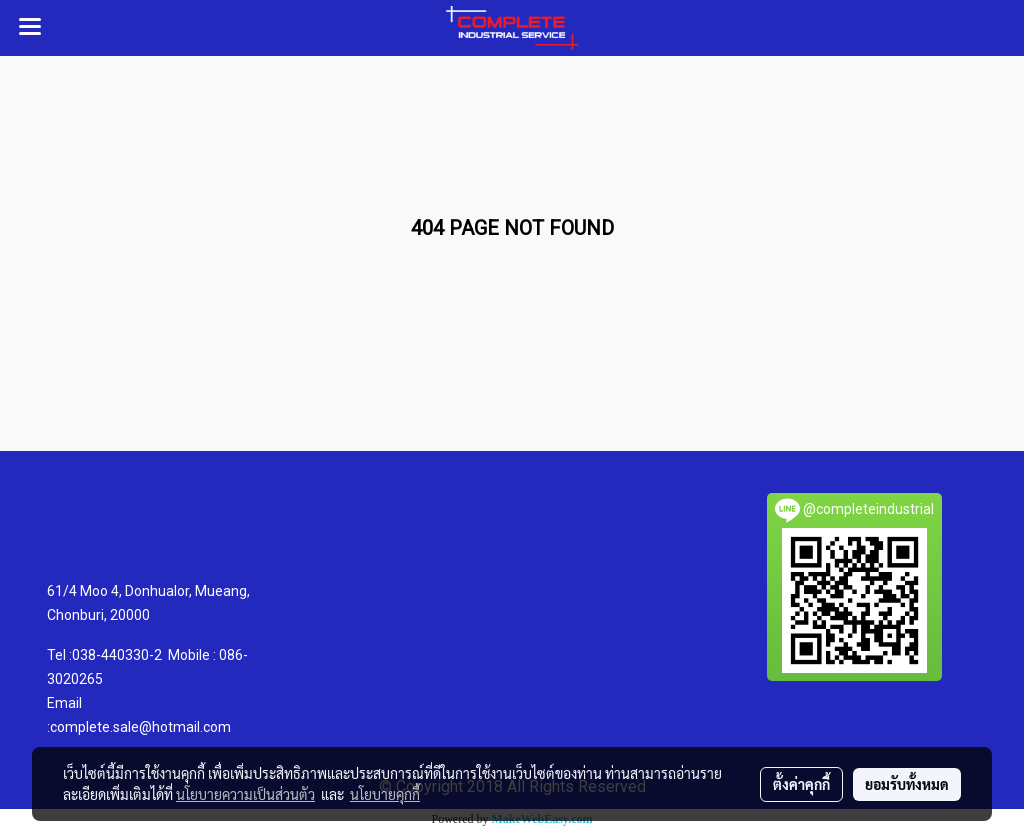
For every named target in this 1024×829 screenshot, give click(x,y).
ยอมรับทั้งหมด (907, 784)
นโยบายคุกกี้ (385, 794)
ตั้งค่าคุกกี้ (801, 784)
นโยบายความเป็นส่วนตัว (245, 794)
